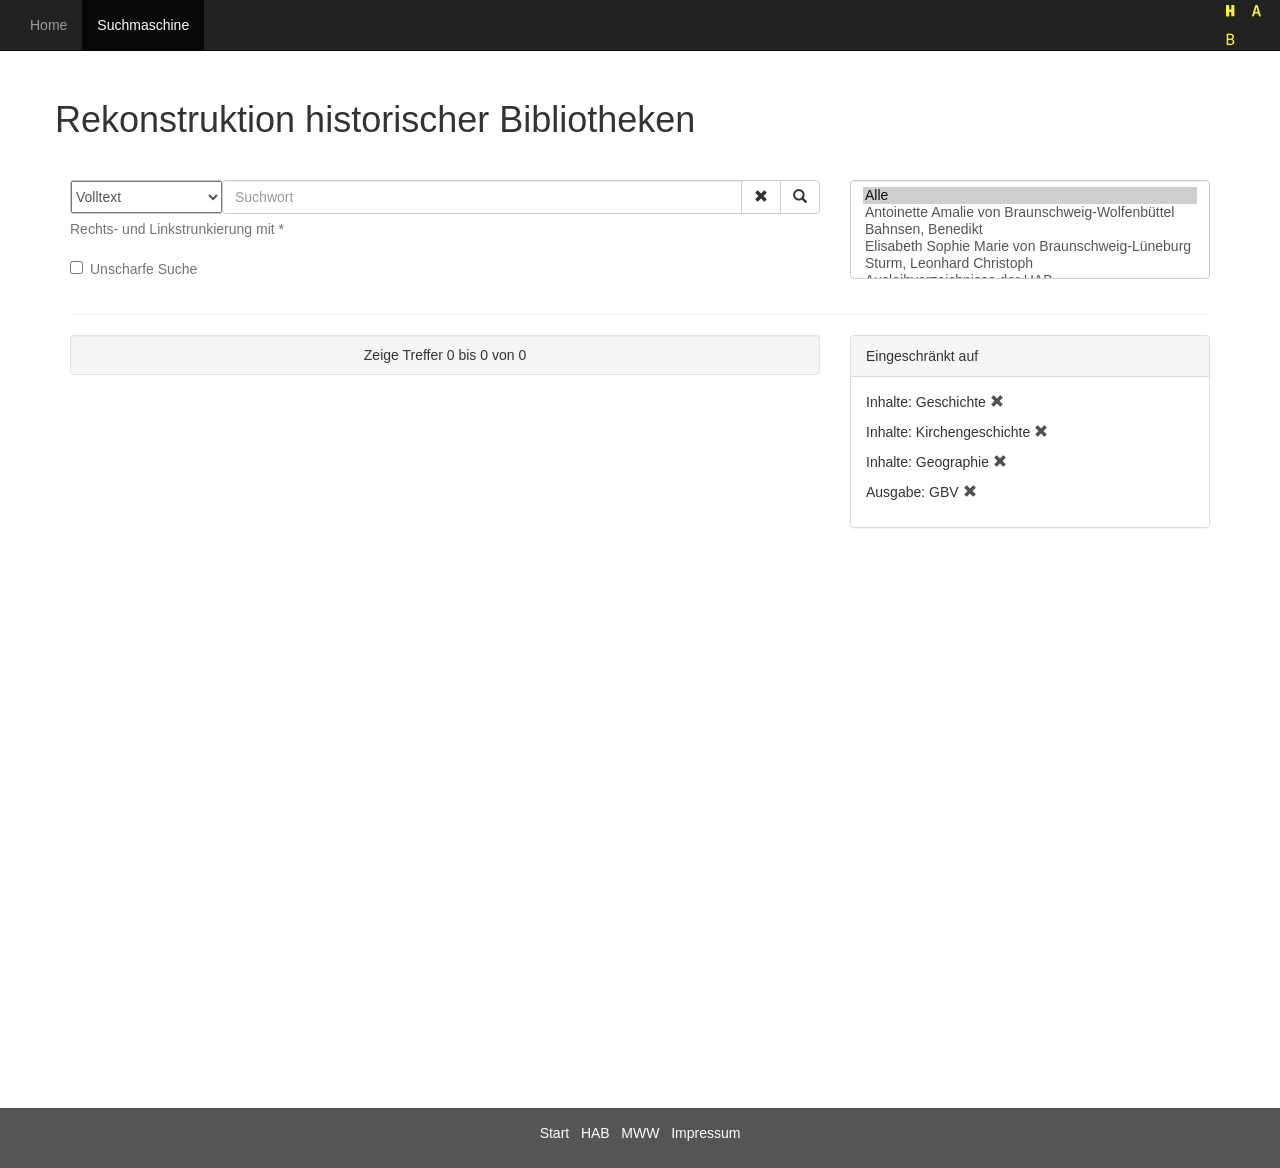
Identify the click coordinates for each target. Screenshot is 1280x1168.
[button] (761, 197)
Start (555, 1133)
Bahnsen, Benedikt (1030, 229)
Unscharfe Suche (133, 269)
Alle (1030, 195)
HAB (595, 1133)
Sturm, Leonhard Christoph (1030, 263)
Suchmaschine (143, 25)
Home (48, 25)
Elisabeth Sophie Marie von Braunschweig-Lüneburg (1030, 246)
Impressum (705, 1133)
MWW (640, 1133)
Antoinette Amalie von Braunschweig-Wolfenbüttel (1030, 212)
